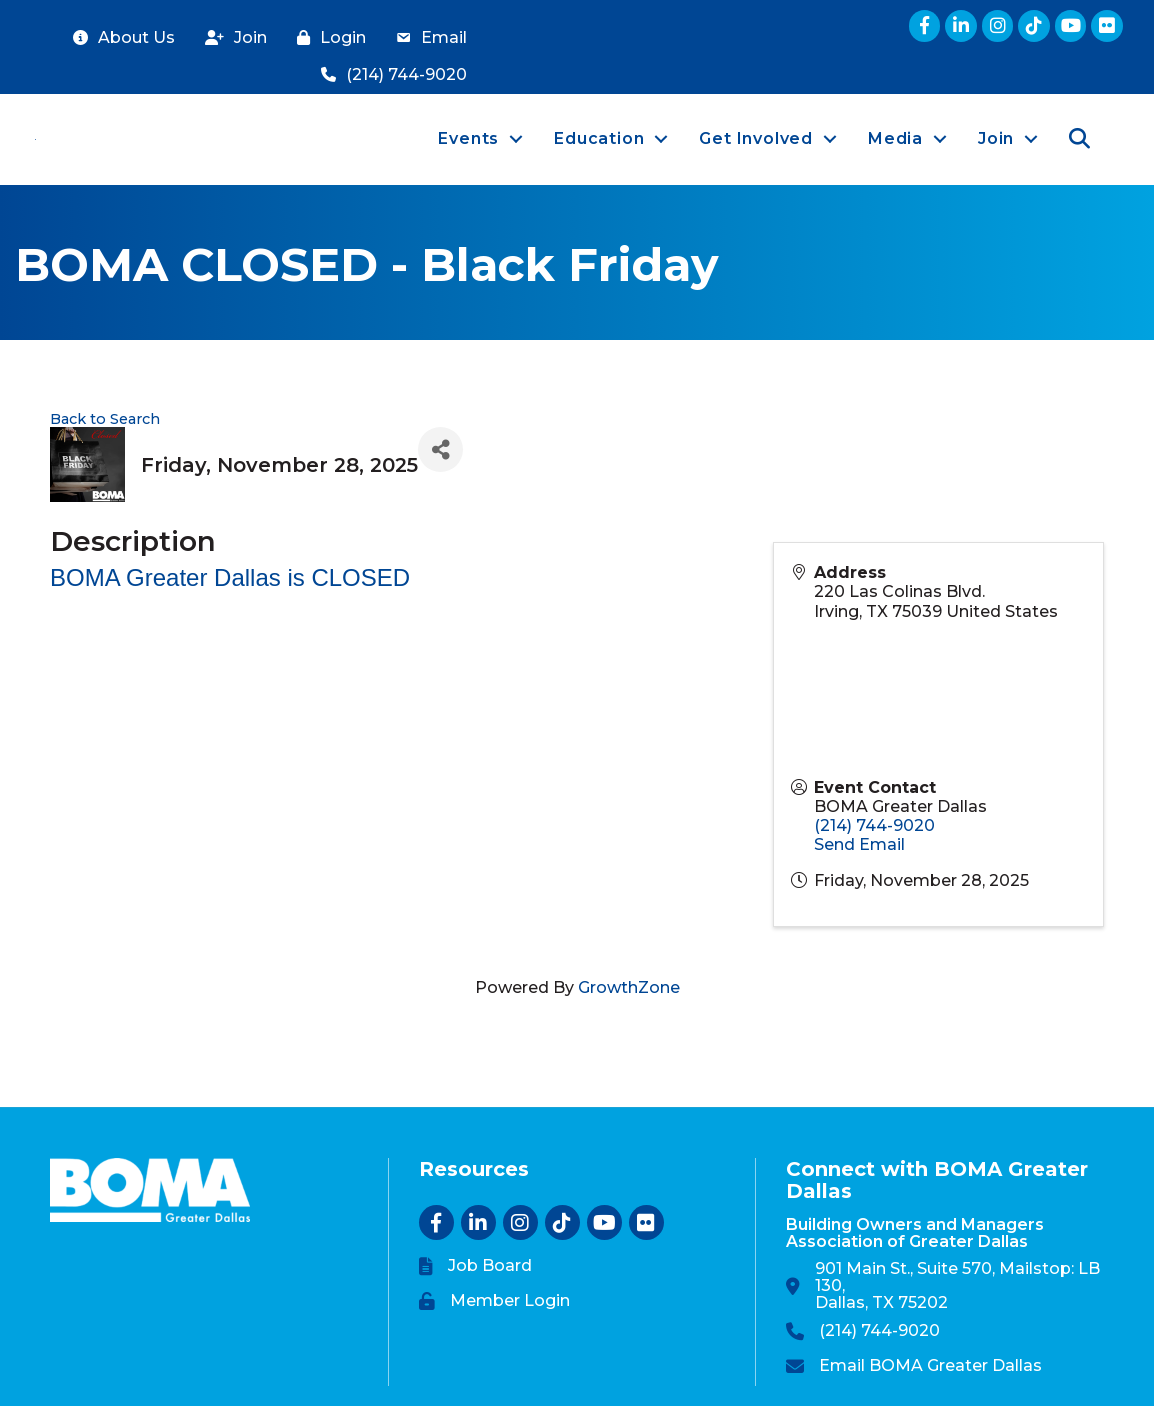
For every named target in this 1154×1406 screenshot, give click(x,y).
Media (895, 138)
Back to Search (105, 419)
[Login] (326, 38)
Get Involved (756, 138)
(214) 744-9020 (874, 825)
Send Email (859, 844)
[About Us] (119, 38)
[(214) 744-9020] (389, 75)
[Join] (231, 38)
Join (996, 138)
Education (599, 138)
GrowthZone (629, 987)
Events (468, 138)
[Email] (426, 38)
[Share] (440, 449)
